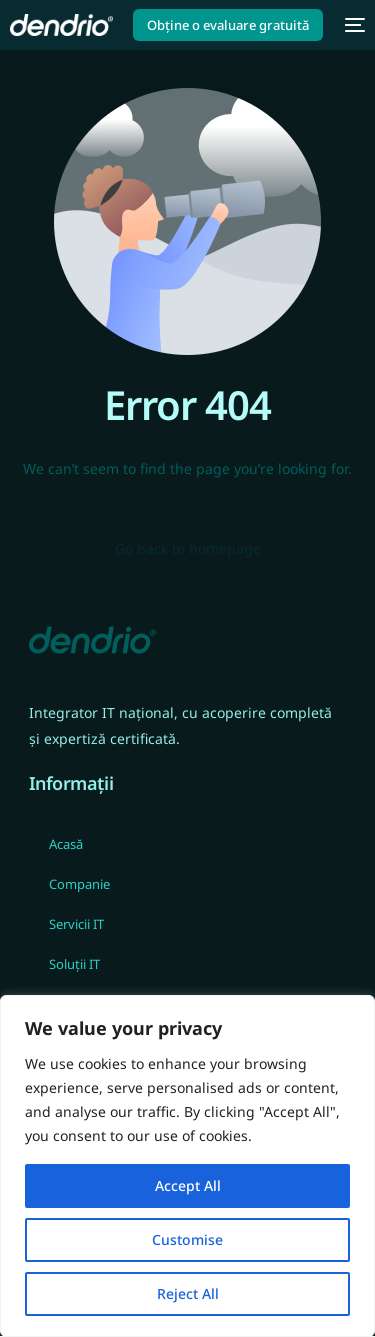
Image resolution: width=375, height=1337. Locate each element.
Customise (187, 1239)
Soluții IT (74, 964)
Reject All (188, 1293)
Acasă (66, 844)
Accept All (188, 1185)
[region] (187, 1166)
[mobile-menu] (354, 25)
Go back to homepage (188, 548)
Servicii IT (76, 924)
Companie (79, 884)
